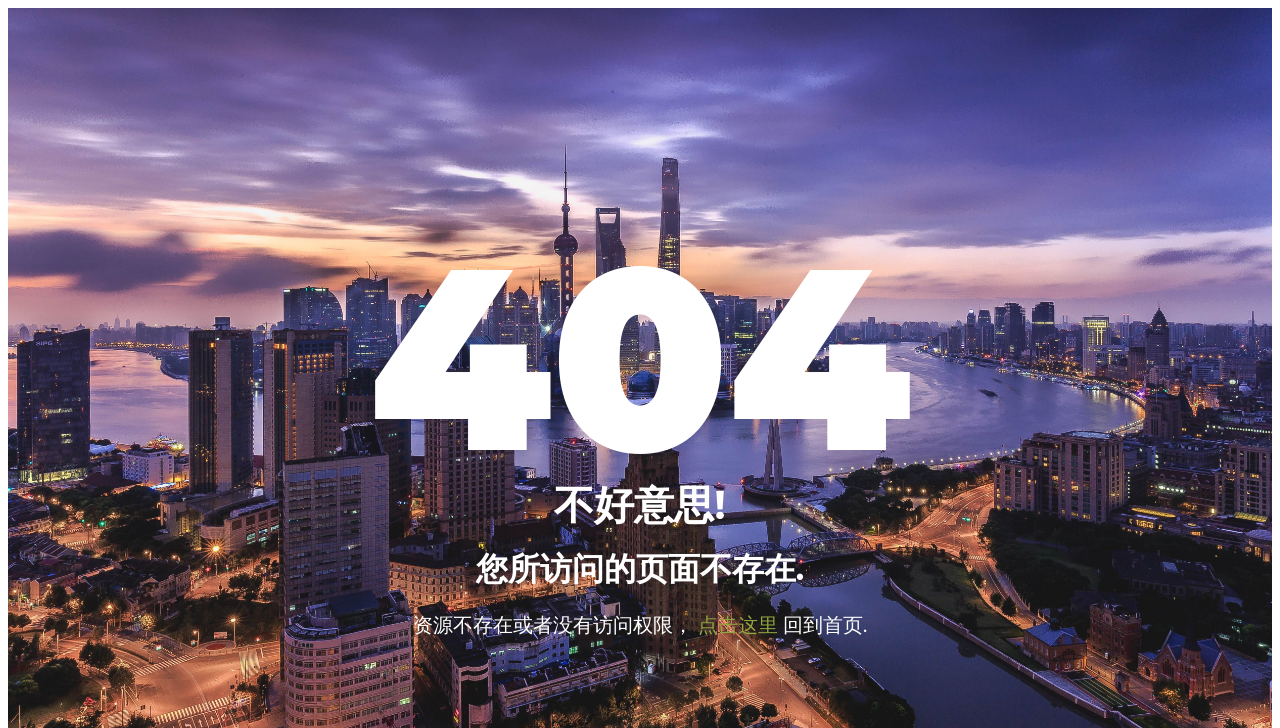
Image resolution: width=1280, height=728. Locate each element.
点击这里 (738, 624)
